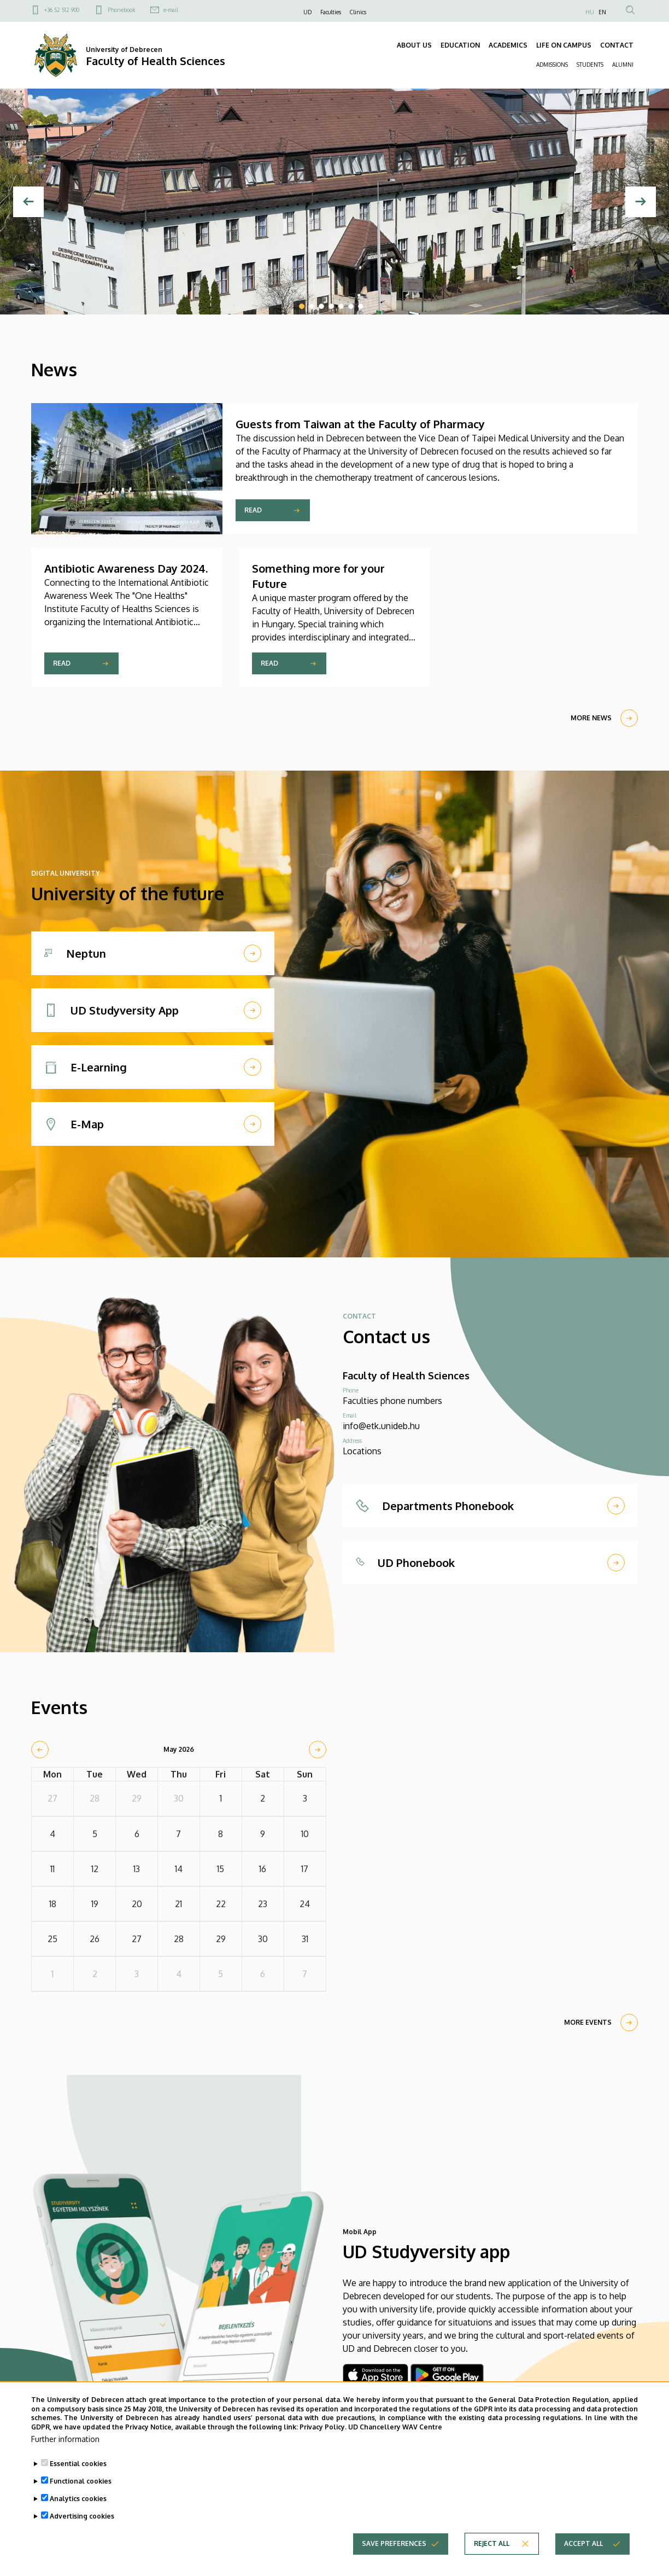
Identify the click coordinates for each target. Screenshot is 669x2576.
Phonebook (121, 10)
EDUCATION (460, 45)
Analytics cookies (78, 2499)
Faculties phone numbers (392, 1400)
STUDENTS (590, 64)
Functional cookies (80, 2481)
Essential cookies (78, 2464)
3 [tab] (321, 306)
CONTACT (616, 45)
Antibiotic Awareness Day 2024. (126, 568)
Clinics (358, 12)
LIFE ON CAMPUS (563, 45)
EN (602, 12)
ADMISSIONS (552, 64)
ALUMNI (622, 64)
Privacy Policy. (323, 2427)
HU (589, 12)
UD (307, 12)
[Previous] (28, 202)
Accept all (583, 2543)
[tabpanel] (334, 201)
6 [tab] (351, 306)
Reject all (491, 2543)
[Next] (640, 202)
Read (253, 510)
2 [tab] (311, 306)
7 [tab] (360, 306)
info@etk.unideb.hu (381, 1425)
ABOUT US (414, 45)
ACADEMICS (508, 45)
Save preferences (394, 2543)
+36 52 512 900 (61, 10)
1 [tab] (301, 306)
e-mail (170, 10)
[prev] (40, 1749)
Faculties (330, 12)
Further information (65, 2439)
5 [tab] (341, 306)
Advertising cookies (82, 2516)
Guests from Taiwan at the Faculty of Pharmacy (360, 424)
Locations (362, 1451)
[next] (317, 1749)
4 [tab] (331, 306)
